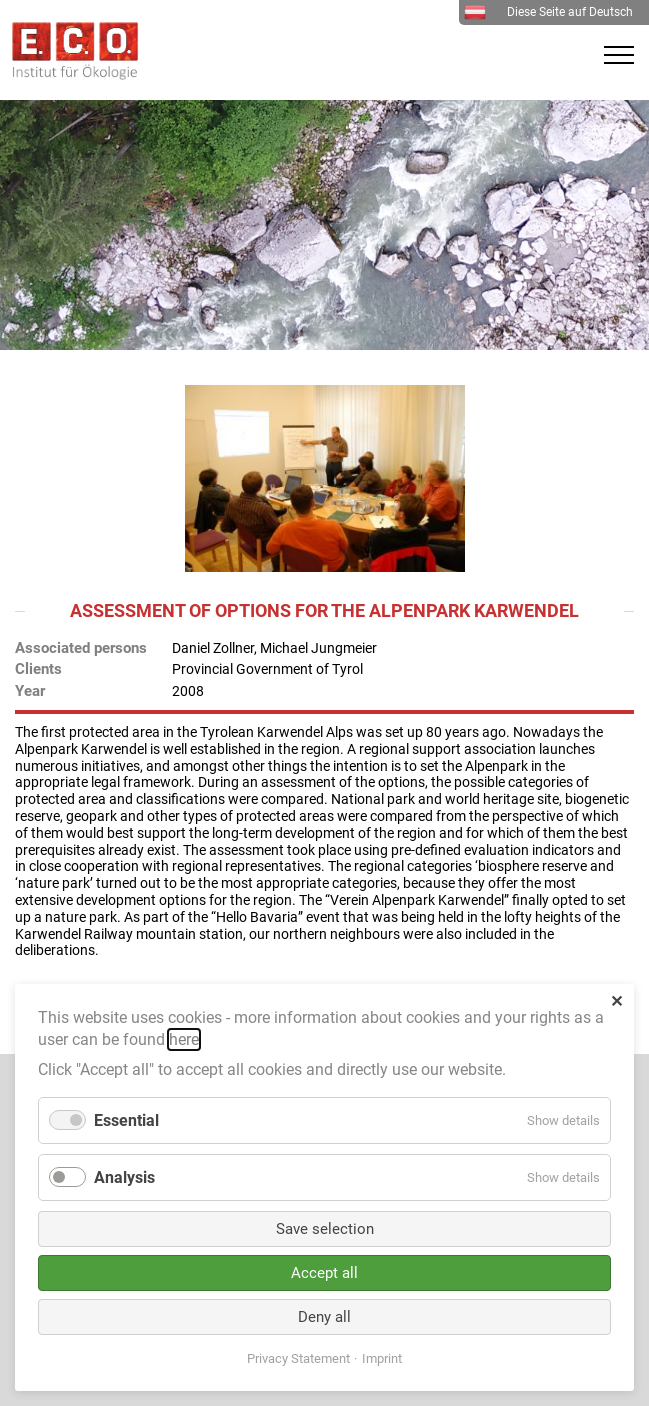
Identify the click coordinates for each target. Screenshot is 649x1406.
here (184, 1039)
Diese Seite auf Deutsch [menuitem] (548, 12)
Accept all (324, 1273)
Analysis (124, 1177)
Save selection (325, 1229)
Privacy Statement (298, 1358)
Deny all (324, 1317)
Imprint (382, 1358)
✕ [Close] (616, 1001)
